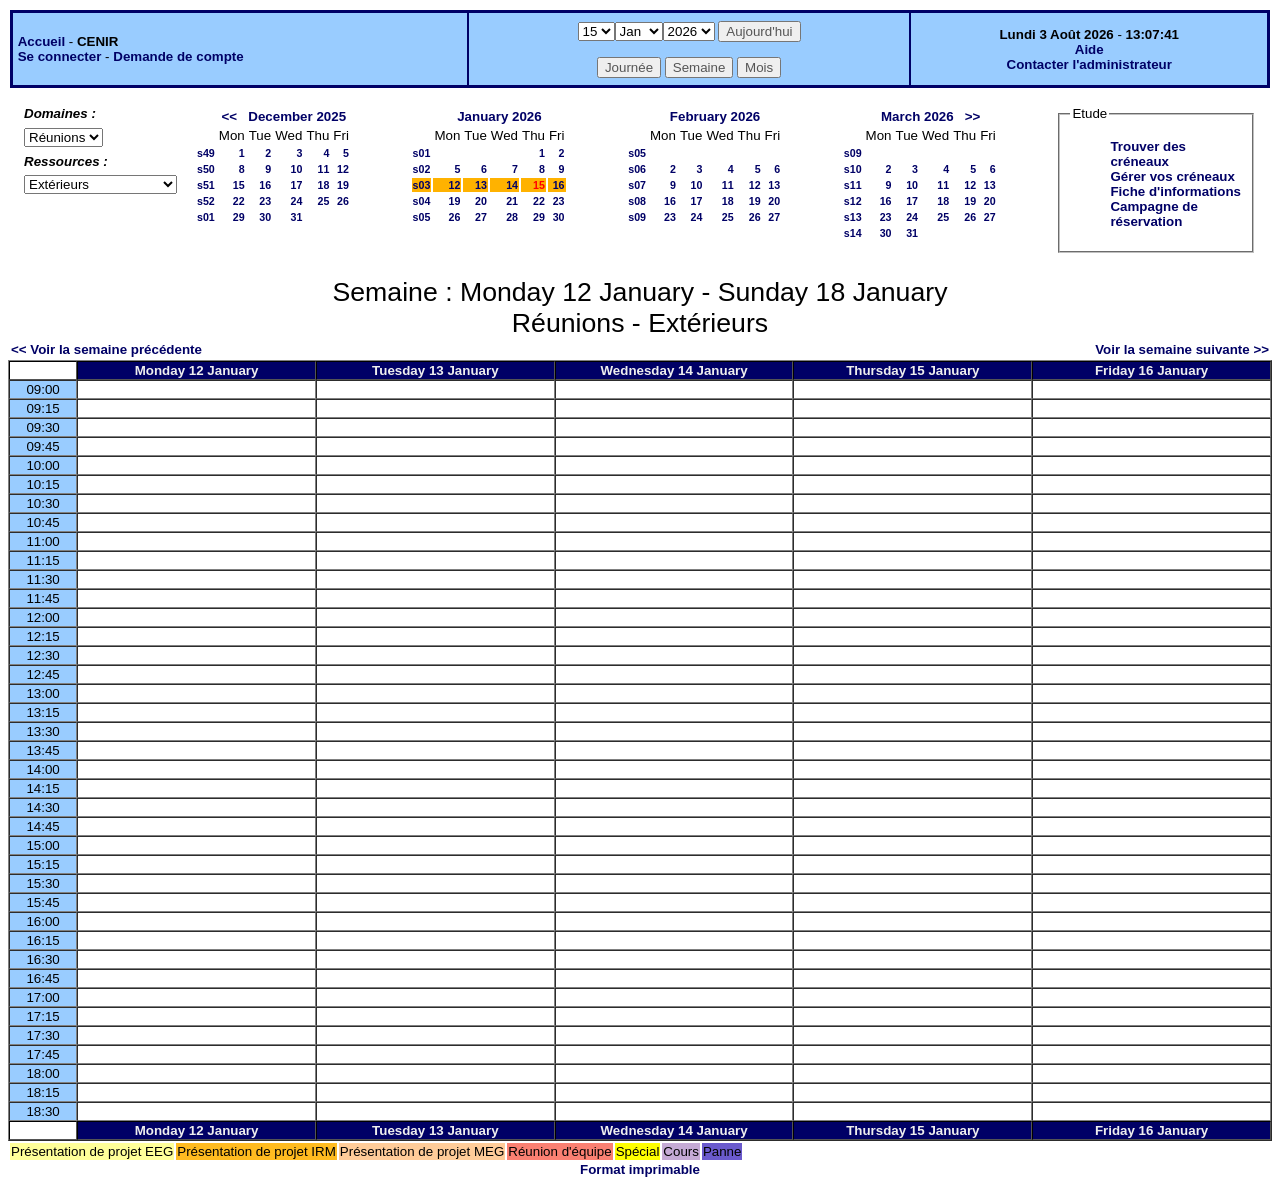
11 (323, 169)
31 (297, 217)
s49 (206, 153)
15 (239, 185)
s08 (637, 201)
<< (230, 116)
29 (239, 217)
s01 (206, 217)
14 (512, 185)
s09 (637, 217)
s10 (853, 169)
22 (239, 201)
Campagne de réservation (1153, 214)
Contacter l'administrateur (1089, 64)
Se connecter (60, 56)
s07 (637, 185)
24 (297, 201)
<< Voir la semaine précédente (106, 349)
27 (481, 217)
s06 (637, 169)
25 (323, 201)
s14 (853, 233)
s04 (422, 201)
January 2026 (499, 116)
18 (323, 185)
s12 (853, 201)
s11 (853, 185)
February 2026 (715, 116)
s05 (422, 217)
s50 (206, 169)
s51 (206, 185)
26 (343, 201)
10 (297, 169)
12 (343, 169)
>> (973, 116)
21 (512, 201)
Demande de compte (178, 56)
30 (265, 217)
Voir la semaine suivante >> (1182, 349)
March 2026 (917, 116)
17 (297, 185)
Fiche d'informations (1175, 191)
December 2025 (297, 116)
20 (481, 201)
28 (512, 217)
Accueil (41, 41)
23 (265, 201)
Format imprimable (640, 1169)
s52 (206, 201)
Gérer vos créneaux (1172, 176)
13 (481, 185)
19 (343, 185)
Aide (1089, 49)
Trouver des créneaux (1148, 154)
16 (265, 185)
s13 (853, 217)
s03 (422, 185)
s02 (422, 169)
